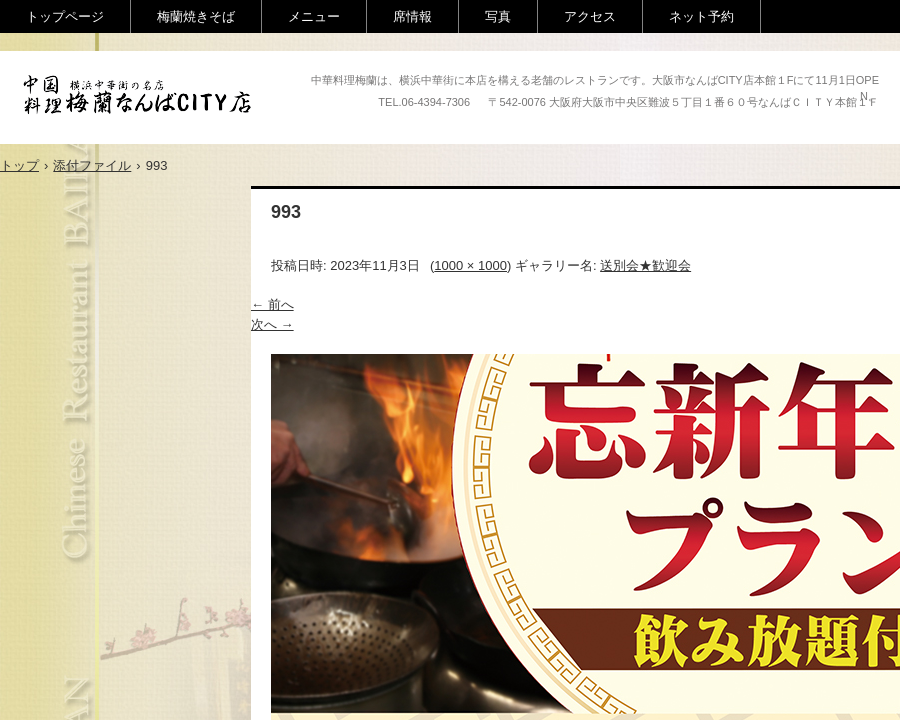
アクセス (590, 16)
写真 (498, 16)
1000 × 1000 (470, 265)
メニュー (314, 16)
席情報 (412, 16)
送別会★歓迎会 (645, 265)
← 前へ (272, 304)
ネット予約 (701, 16)
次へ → (272, 324)
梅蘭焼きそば (196, 16)
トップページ (65, 16)
